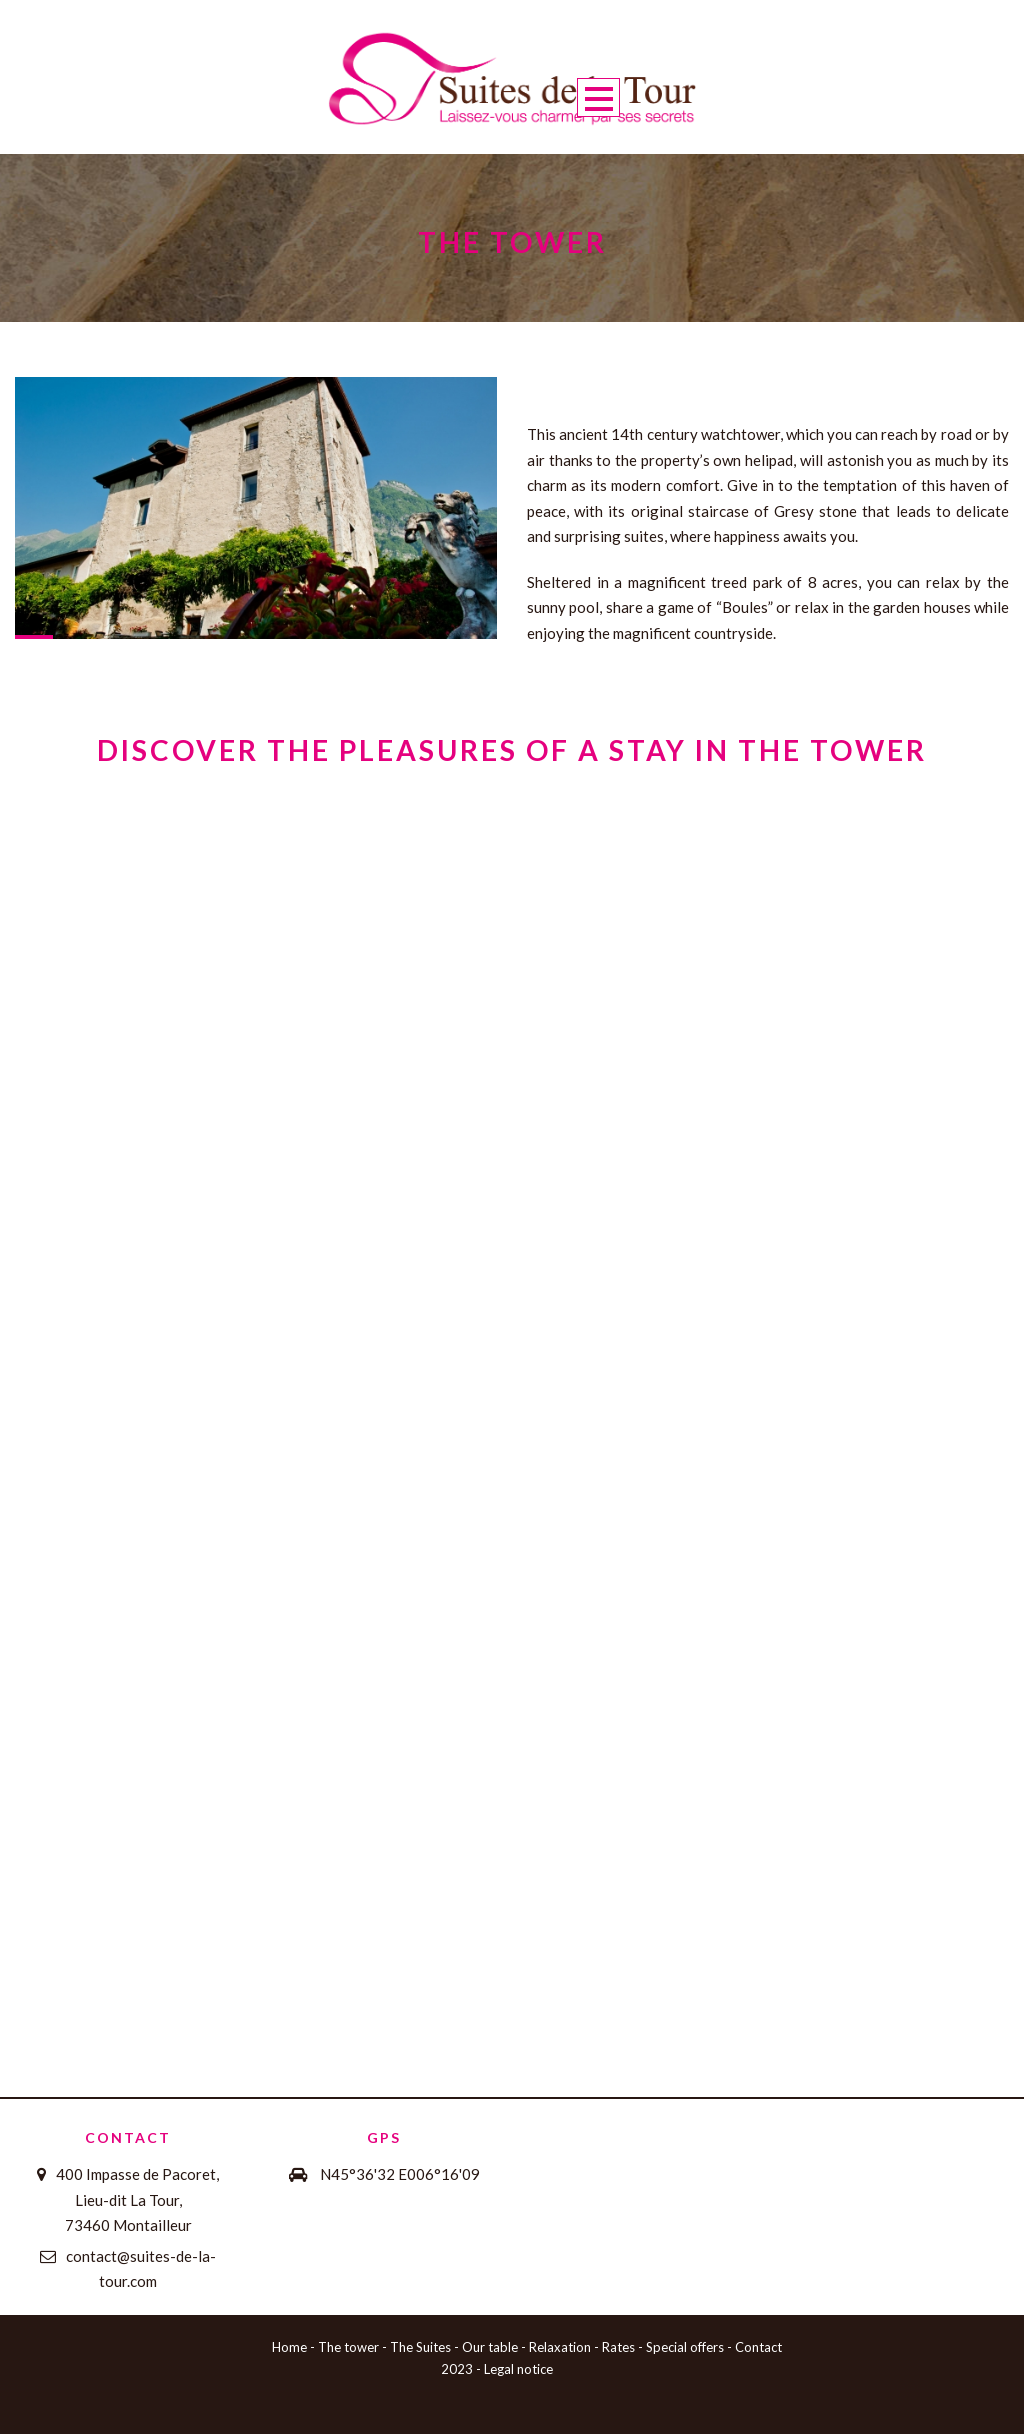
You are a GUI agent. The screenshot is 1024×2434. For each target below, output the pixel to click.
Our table (490, 2347)
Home (289, 2347)
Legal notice (518, 2369)
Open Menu (598, 97)
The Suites (420, 2347)
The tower (348, 2347)
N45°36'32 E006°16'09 (400, 2174)
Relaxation (560, 2347)
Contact (758, 2347)
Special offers (685, 2347)
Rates (618, 2347)
